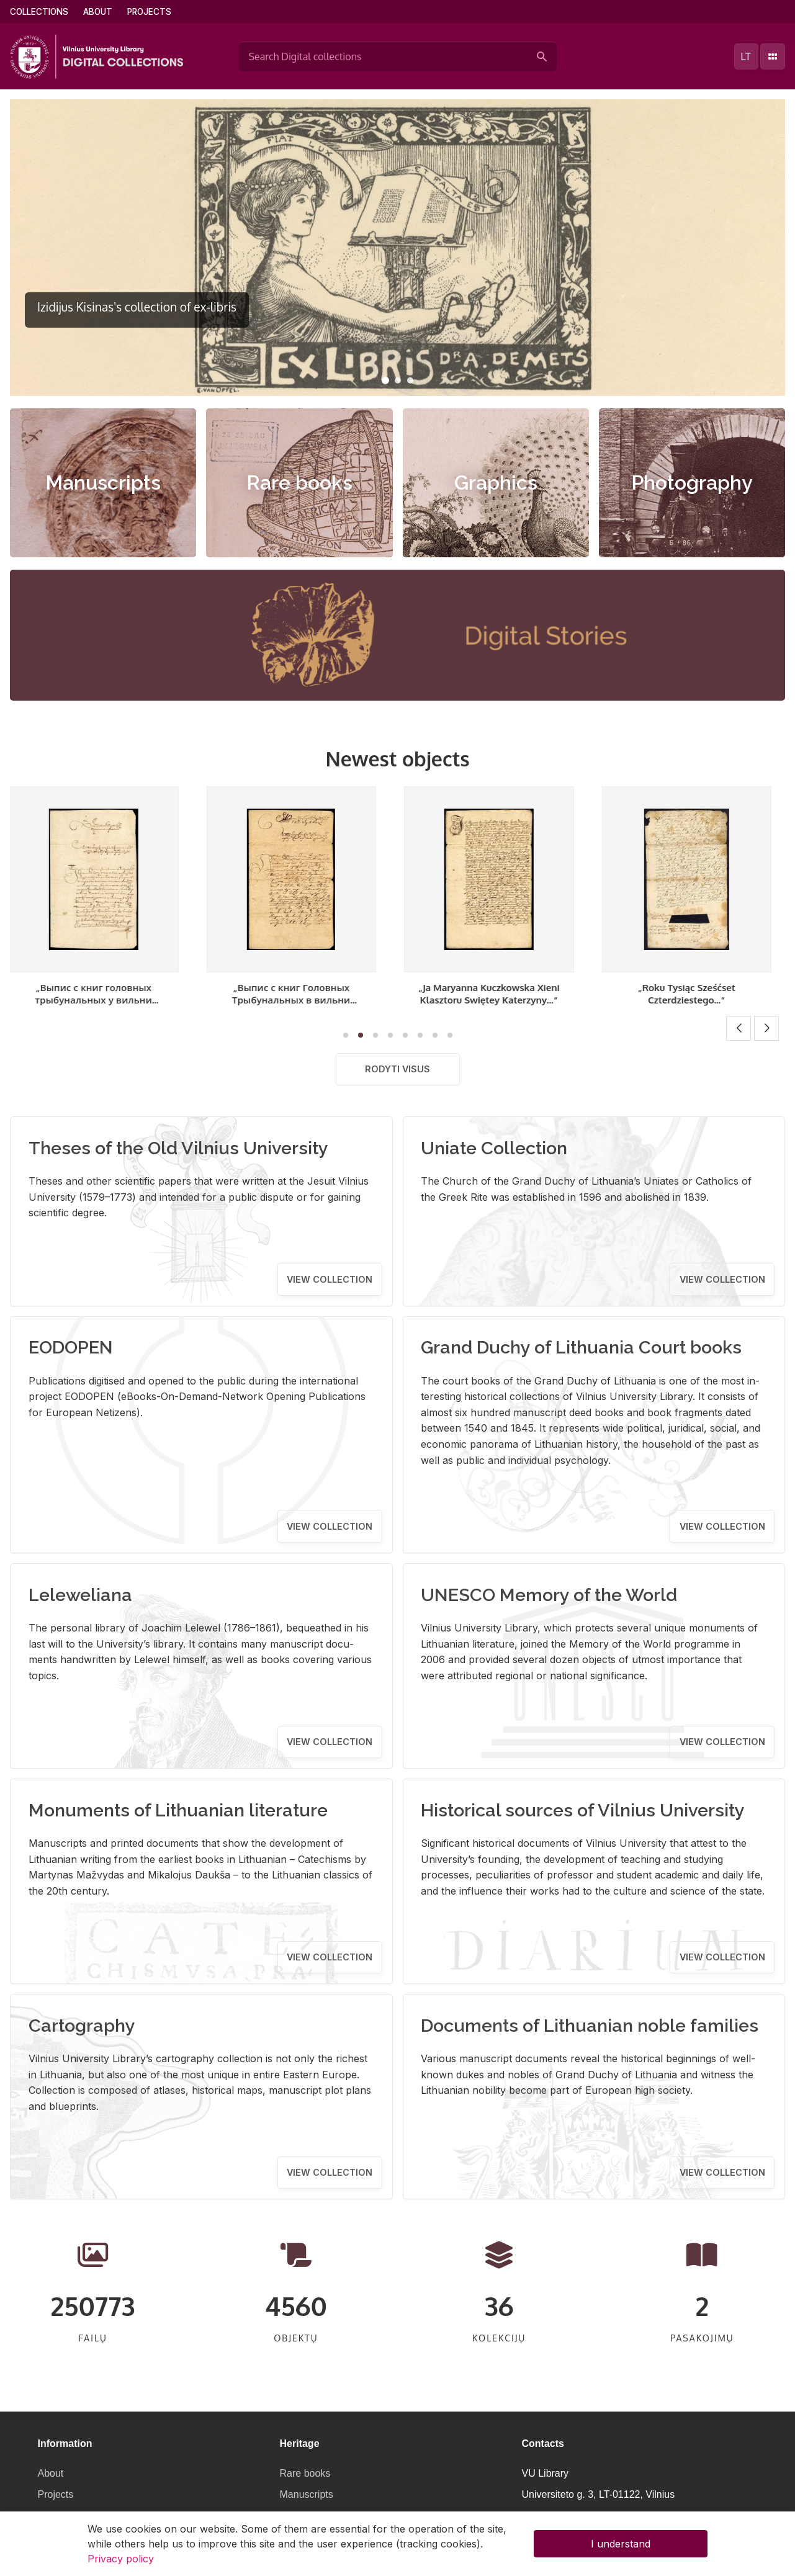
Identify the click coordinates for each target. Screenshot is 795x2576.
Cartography (82, 2025)
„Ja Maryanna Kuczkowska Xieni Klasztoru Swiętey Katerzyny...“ (496, 993)
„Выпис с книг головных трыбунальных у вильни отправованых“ (100, 999)
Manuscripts (103, 482)
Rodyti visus (397, 1069)
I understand (620, 2544)
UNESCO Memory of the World (549, 1594)
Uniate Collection (494, 1148)
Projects (149, 12)
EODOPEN (71, 1347)
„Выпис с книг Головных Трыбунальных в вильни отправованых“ (298, 999)
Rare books (299, 482)
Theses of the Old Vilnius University (178, 1148)
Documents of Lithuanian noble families (589, 2025)
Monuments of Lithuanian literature (178, 1810)
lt (746, 56)
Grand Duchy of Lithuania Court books (581, 1347)
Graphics (495, 482)
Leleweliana (80, 1594)
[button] (385, 380)
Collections (39, 12)
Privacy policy (121, 2558)
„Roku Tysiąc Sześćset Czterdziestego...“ (694, 993)
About (97, 12)
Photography (692, 482)
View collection (329, 1279)
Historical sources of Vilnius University (583, 1810)
